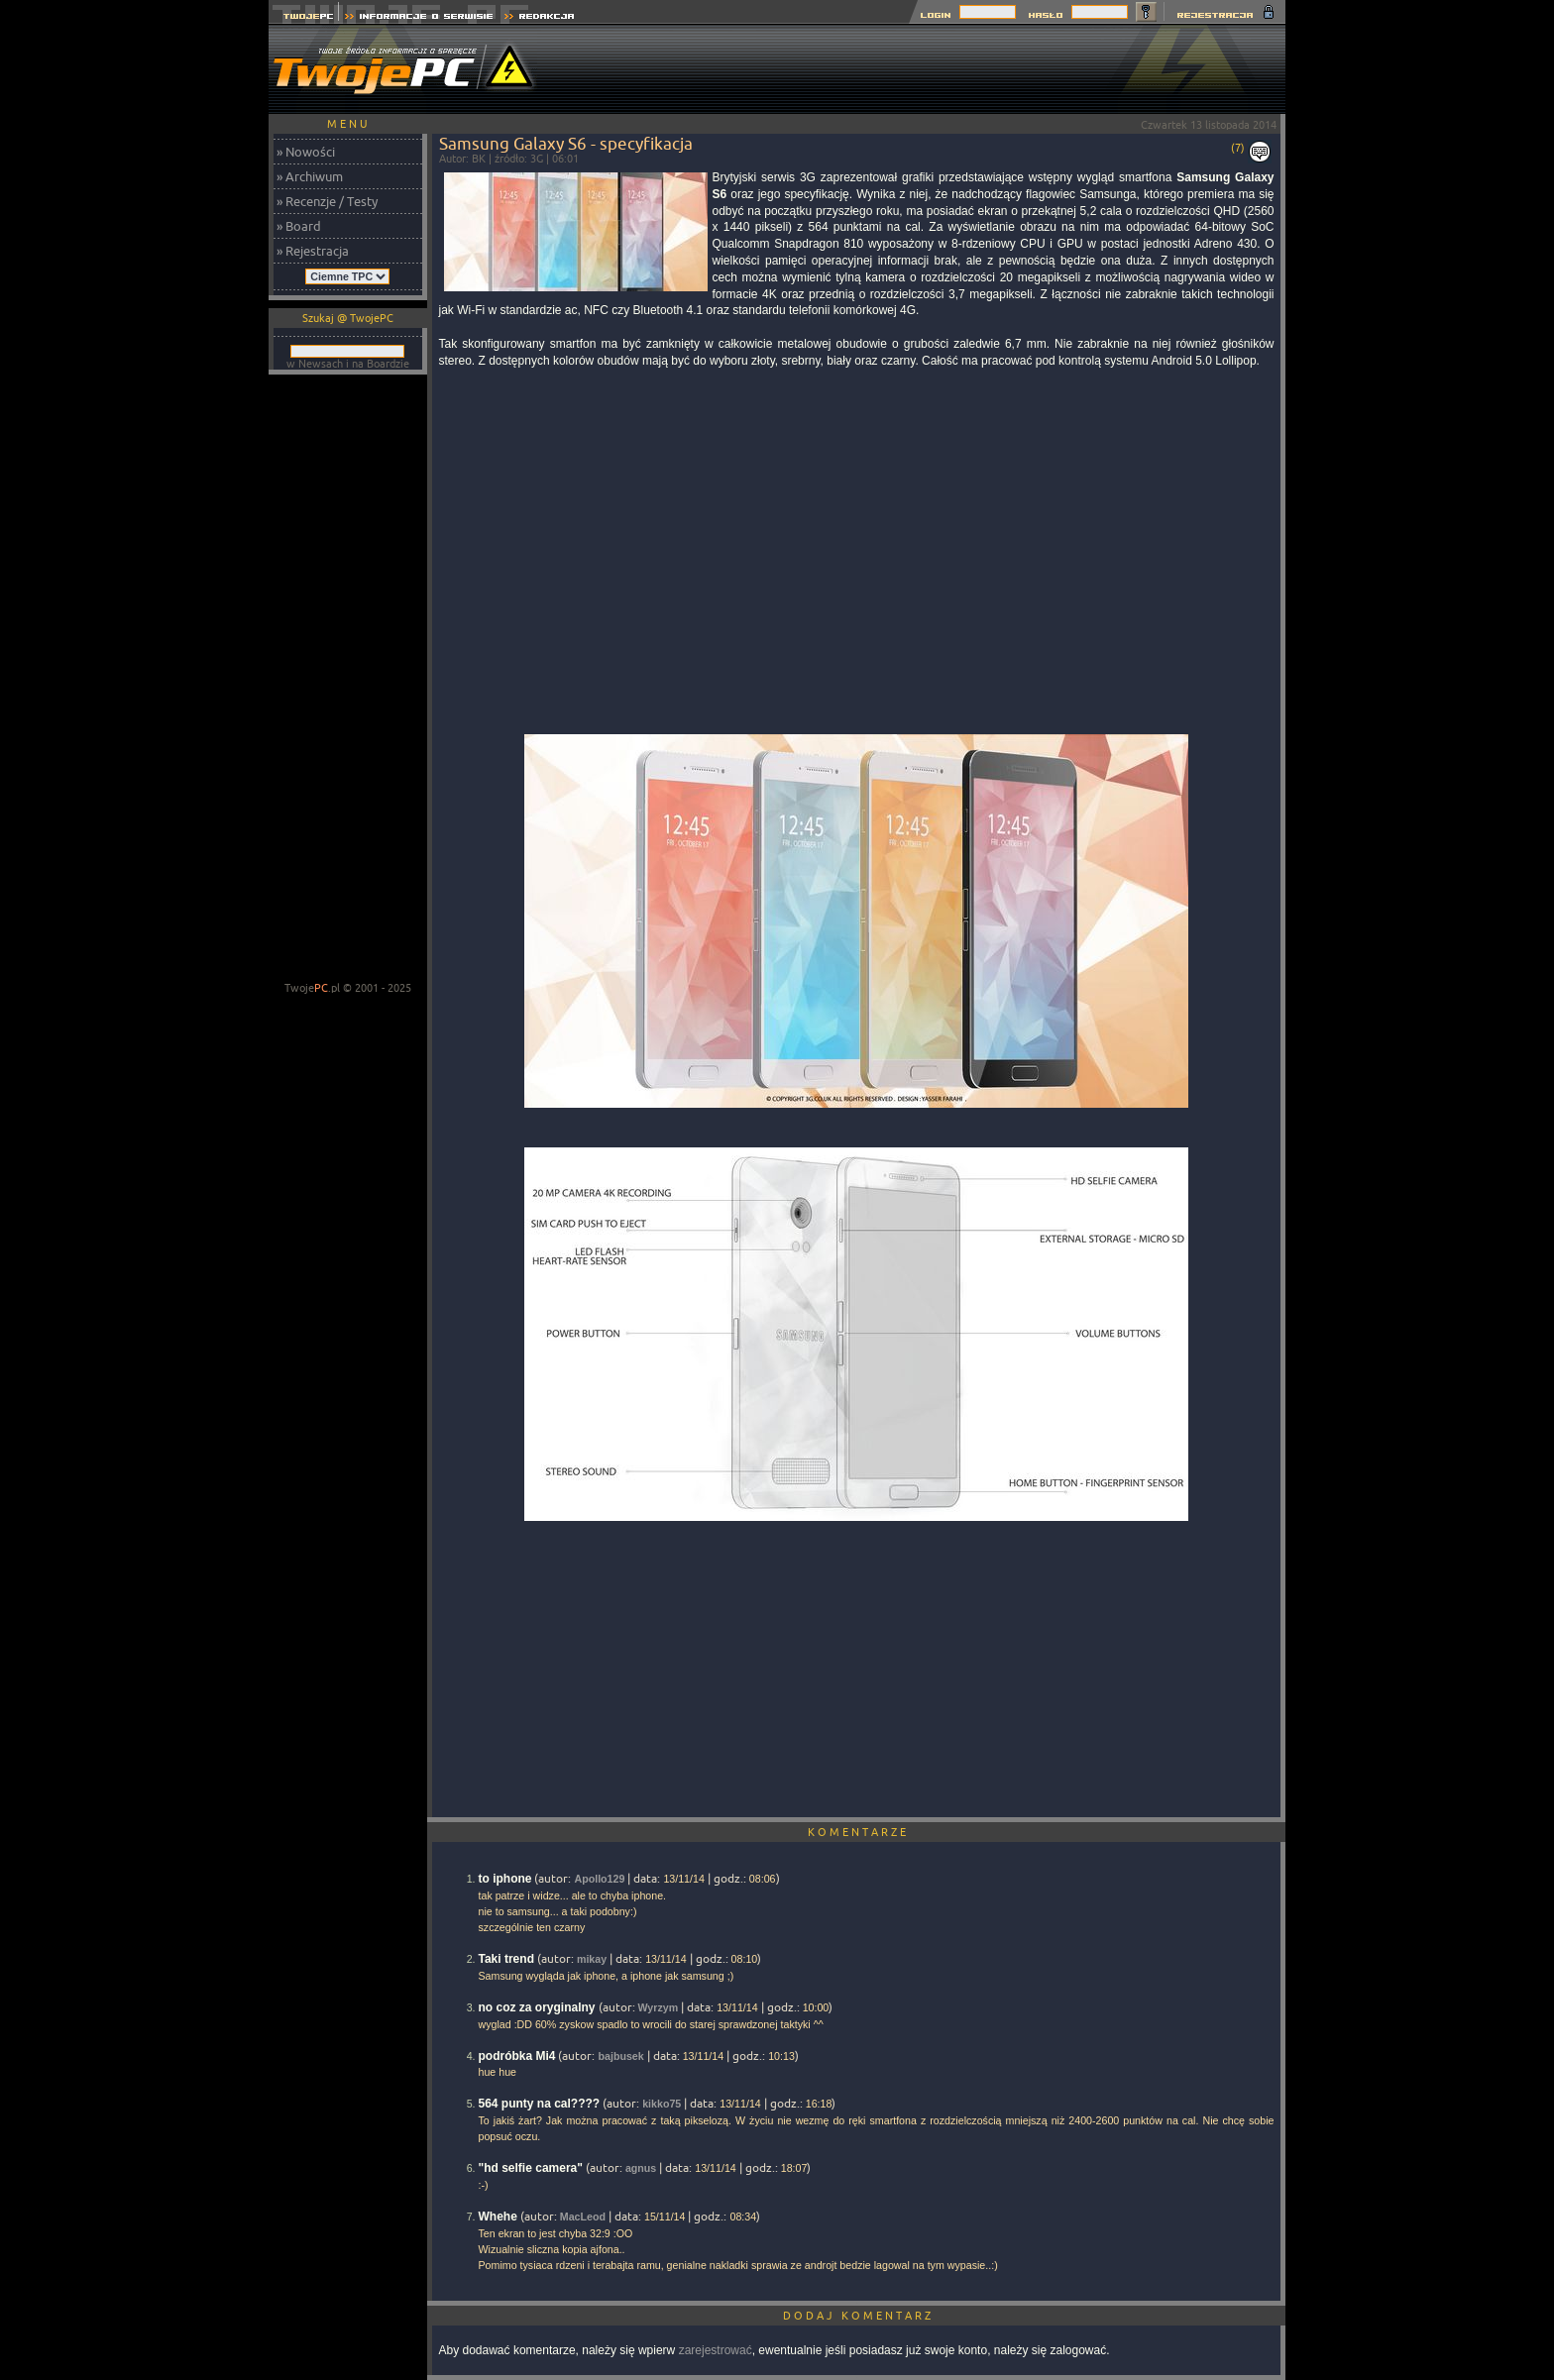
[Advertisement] (924, 69)
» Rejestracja (313, 251)
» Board (299, 226)
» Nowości (306, 152)
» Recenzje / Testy (327, 201)
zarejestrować (715, 2350)
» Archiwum (310, 176)
